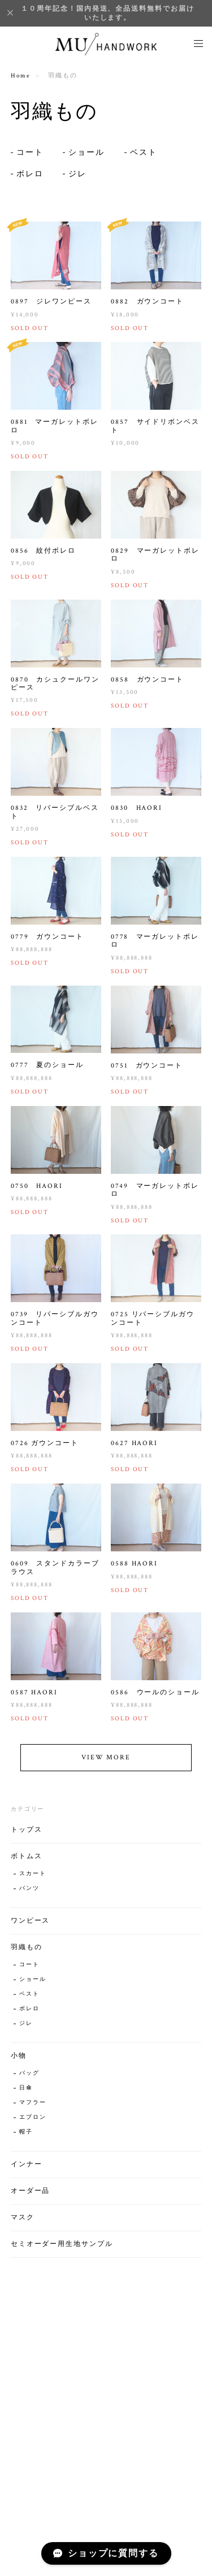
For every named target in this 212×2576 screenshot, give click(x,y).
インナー (26, 2170)
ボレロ (30, 174)
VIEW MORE (106, 1763)
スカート (32, 1879)
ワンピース (30, 1926)
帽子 (26, 2137)
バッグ (29, 2079)
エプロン (32, 2123)
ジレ (77, 174)
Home (21, 76)
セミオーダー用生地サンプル (62, 2249)
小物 (19, 2061)
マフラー (32, 2108)
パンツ (29, 1894)
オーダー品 (30, 2196)
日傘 (26, 2093)
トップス (26, 1835)
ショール (86, 153)
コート (30, 153)
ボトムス (26, 1862)
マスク (22, 2223)
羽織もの (26, 1953)
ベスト (143, 153)
